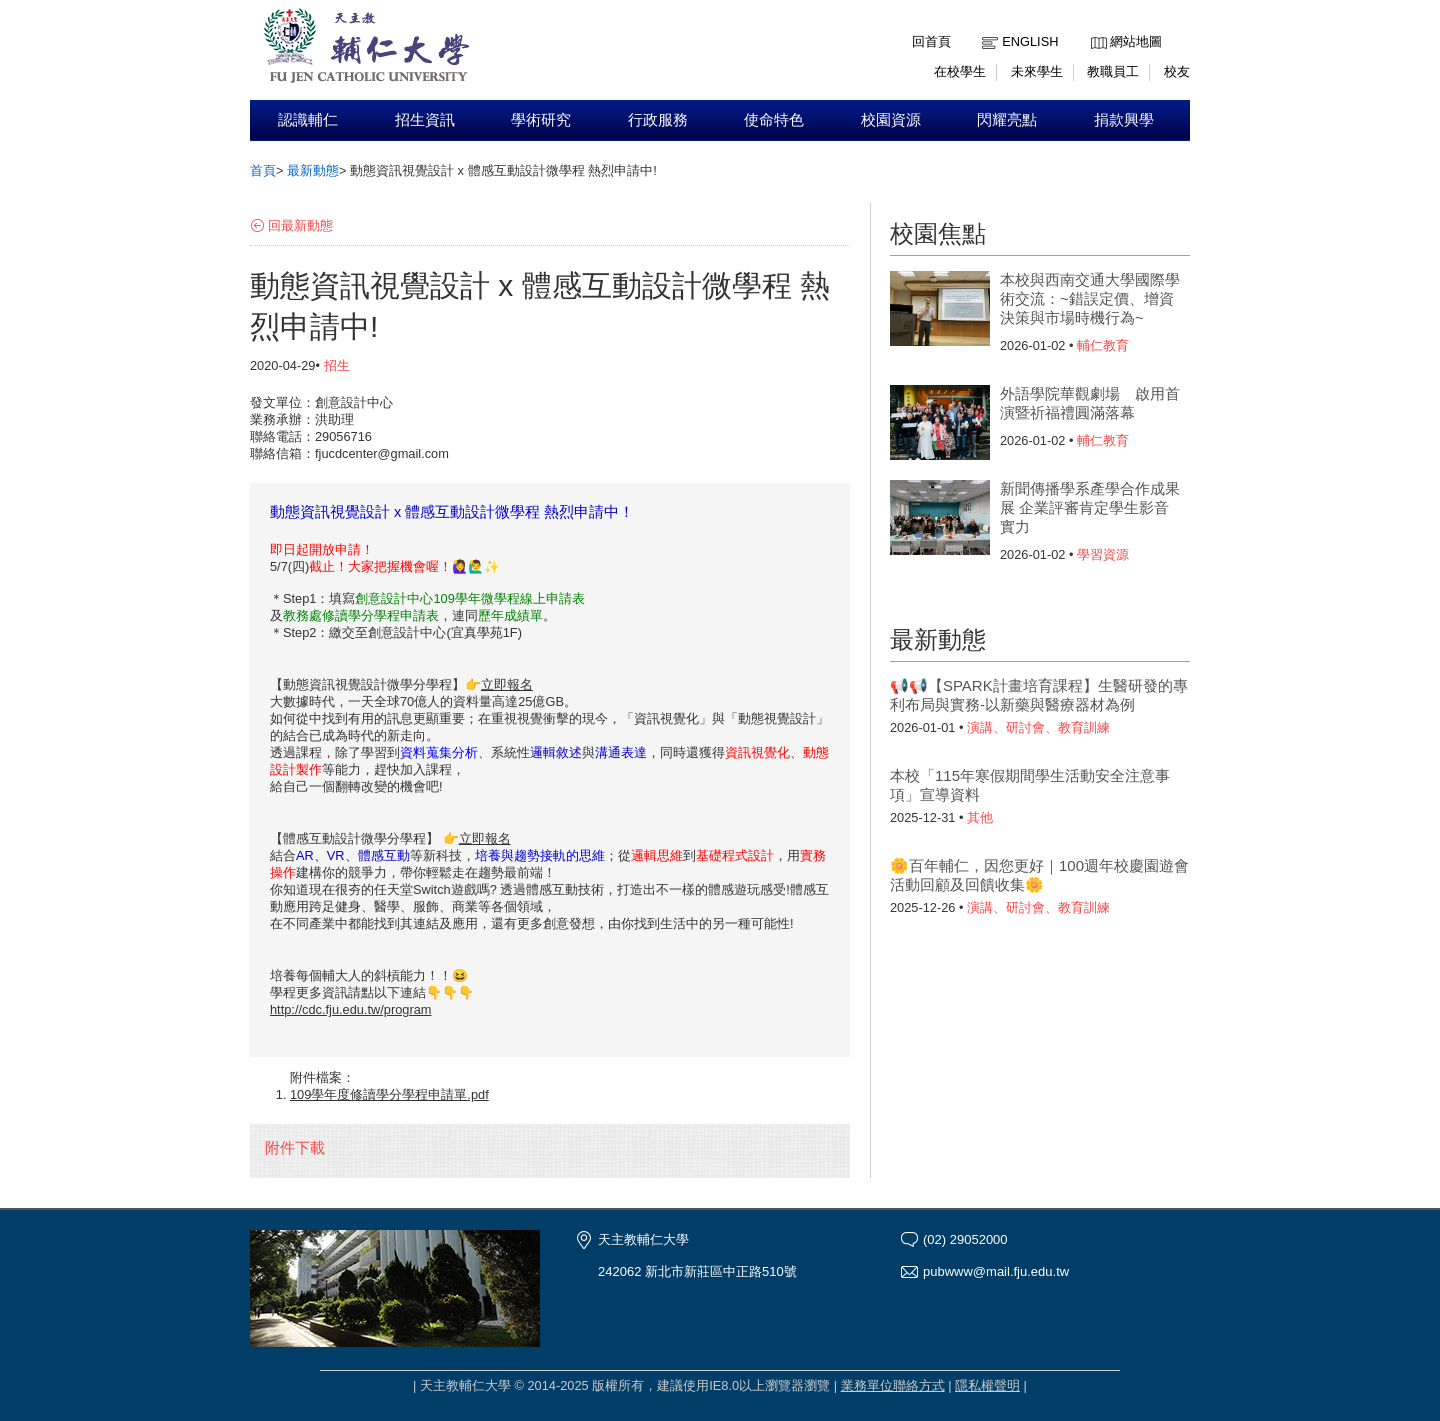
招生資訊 (425, 120)
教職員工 (1113, 71)
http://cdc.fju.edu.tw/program (350, 1009)
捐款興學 (1124, 120)
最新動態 (313, 170)
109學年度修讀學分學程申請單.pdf (389, 1094)
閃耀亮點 (1007, 120)
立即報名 (507, 684)
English (1030, 41)
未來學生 (1037, 71)
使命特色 (774, 120)
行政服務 (658, 120)
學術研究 (541, 120)
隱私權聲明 (987, 1385)
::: (1095, 26)
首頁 (263, 170)
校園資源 (891, 120)
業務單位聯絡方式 (893, 1385)
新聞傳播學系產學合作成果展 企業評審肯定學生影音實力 (1090, 507)
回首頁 (931, 41)
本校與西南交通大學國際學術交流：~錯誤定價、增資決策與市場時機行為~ (1090, 298)
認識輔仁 (308, 120)
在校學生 (960, 71)
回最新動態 (300, 225)
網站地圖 (1136, 41)
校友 (1177, 71)
